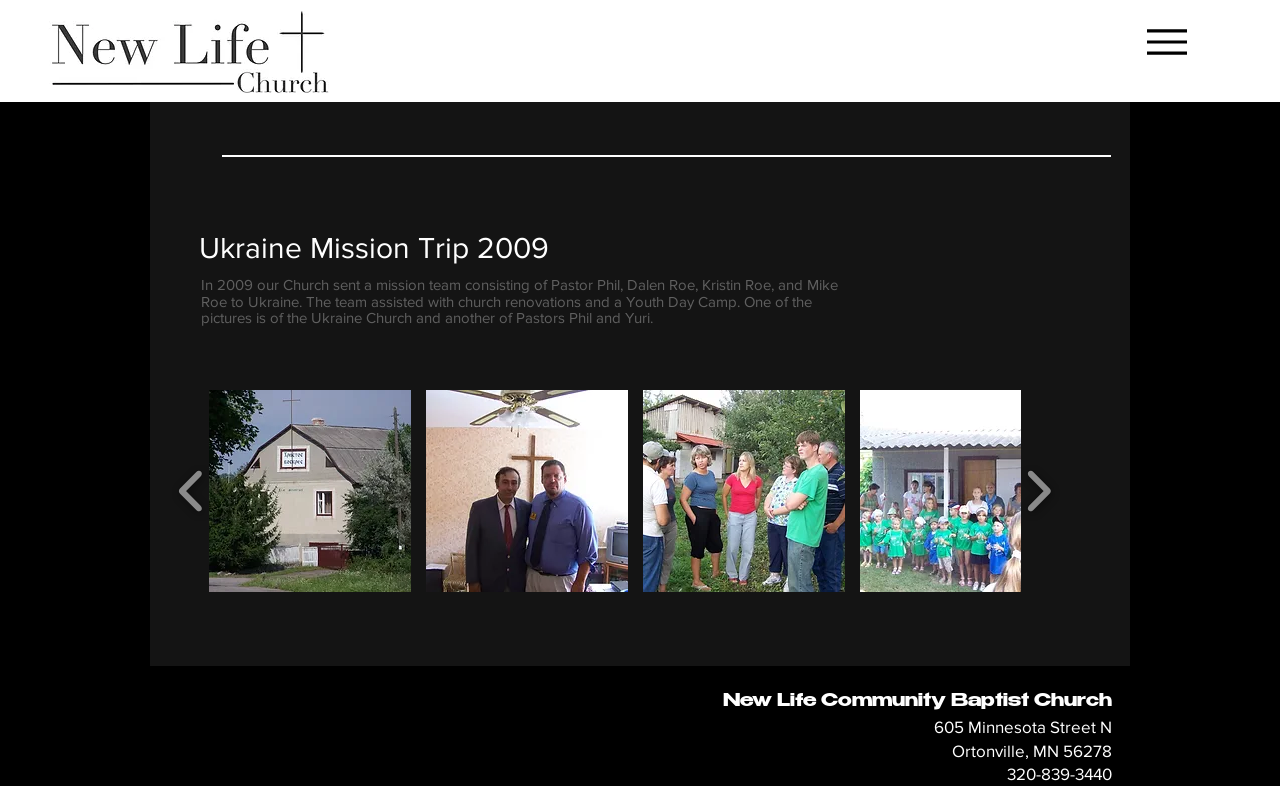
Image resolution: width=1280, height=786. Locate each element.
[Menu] (1166, 41)
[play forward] (1038, 490)
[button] (310, 491)
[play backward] (191, 490)
